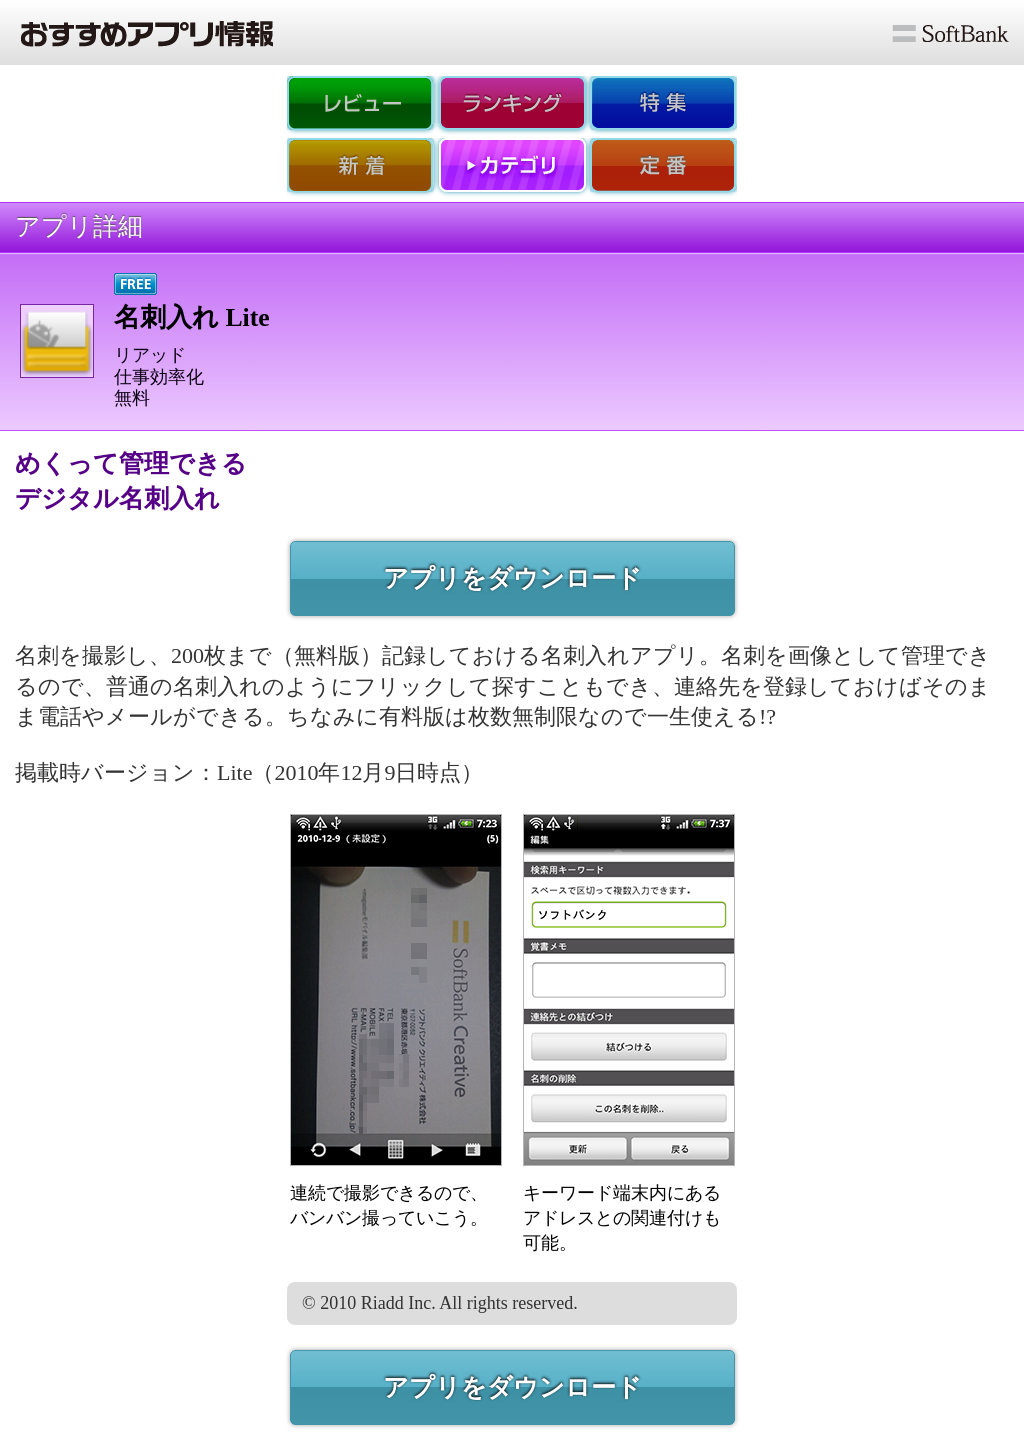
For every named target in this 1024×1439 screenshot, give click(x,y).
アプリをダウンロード (512, 578)
